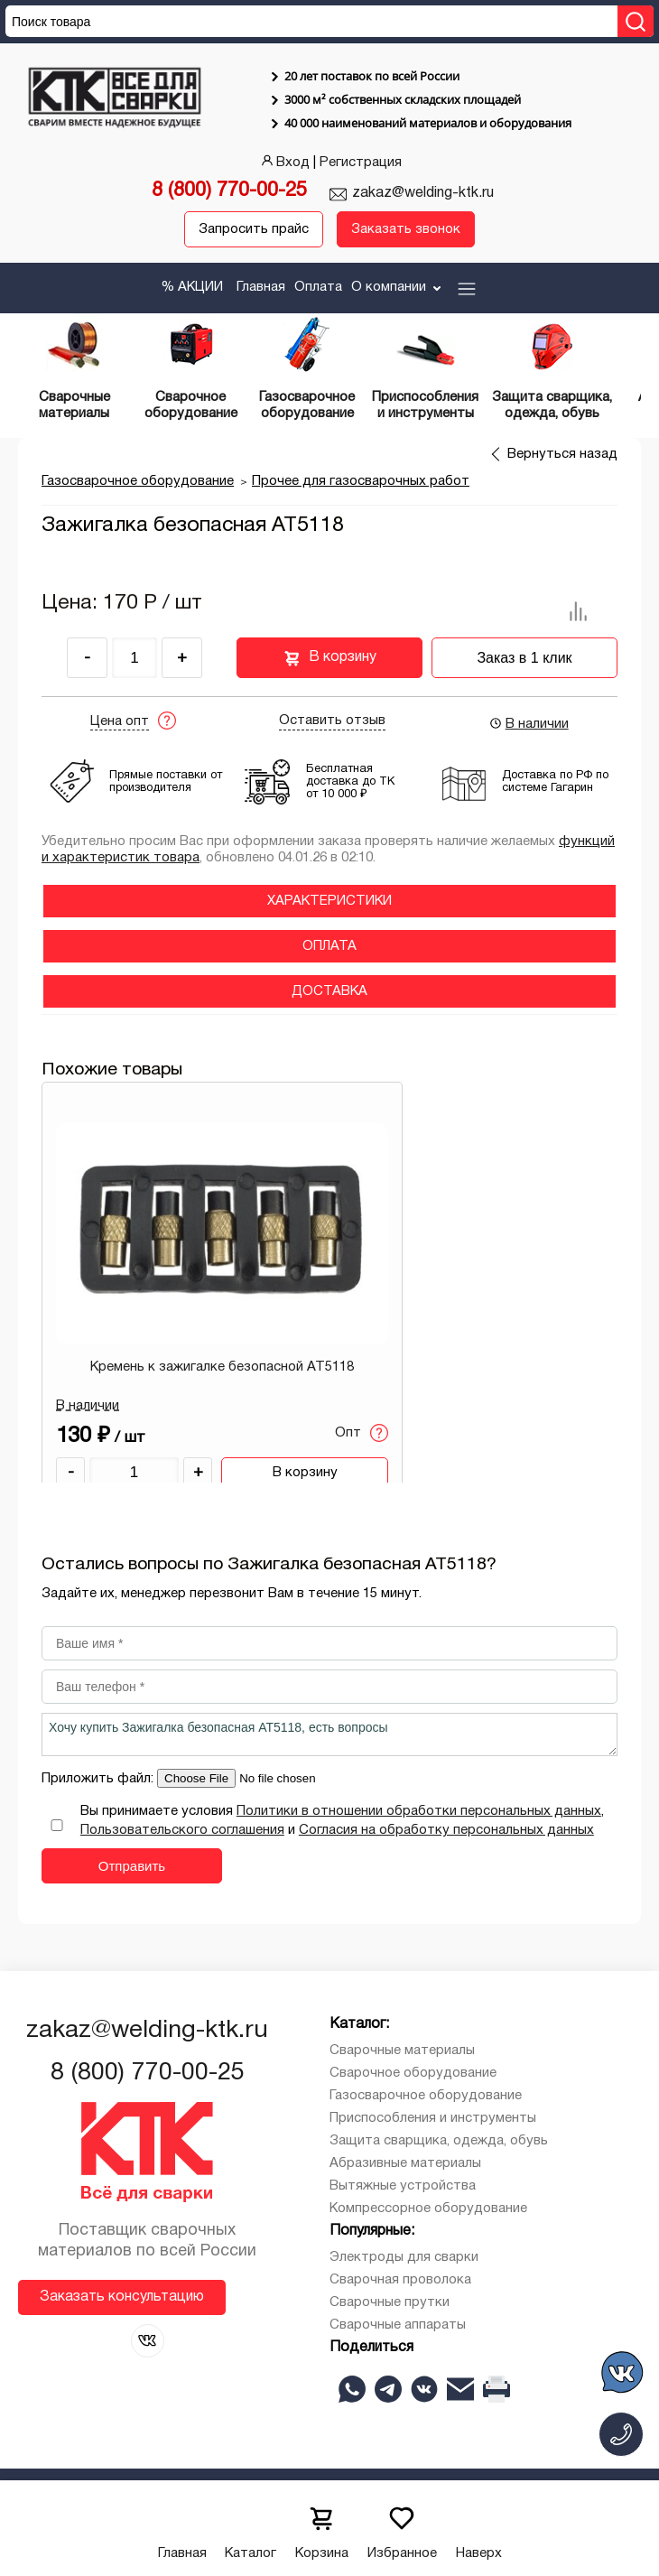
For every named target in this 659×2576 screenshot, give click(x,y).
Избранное (402, 2528)
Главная (261, 287)
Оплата (318, 287)
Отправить (131, 1866)
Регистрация (361, 162)
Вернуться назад (562, 454)
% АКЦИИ (192, 287)
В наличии (528, 723)
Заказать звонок (405, 229)
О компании (397, 287)
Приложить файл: (99, 1778)
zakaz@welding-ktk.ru (423, 193)
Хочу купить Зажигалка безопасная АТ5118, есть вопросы (329, 1734)
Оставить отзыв (332, 720)
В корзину (329, 658)
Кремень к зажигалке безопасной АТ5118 (222, 1367)
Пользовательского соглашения (182, 1830)
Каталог (250, 2528)
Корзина (321, 2528)
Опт (361, 1433)
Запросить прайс (254, 229)
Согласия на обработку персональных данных (446, 1830)
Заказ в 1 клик (524, 657)
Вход (284, 162)
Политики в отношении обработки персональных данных (419, 1811)
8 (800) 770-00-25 (229, 191)
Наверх (479, 2528)
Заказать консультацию (122, 2297)
